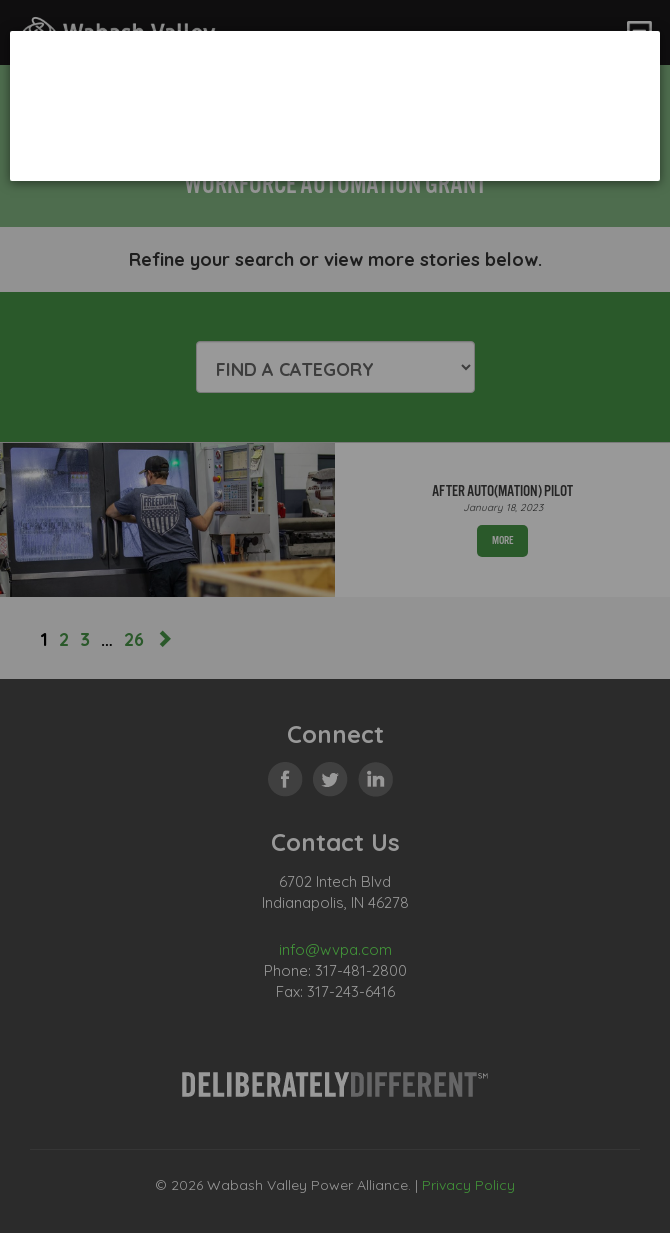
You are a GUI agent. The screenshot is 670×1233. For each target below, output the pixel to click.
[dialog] (335, 105)
